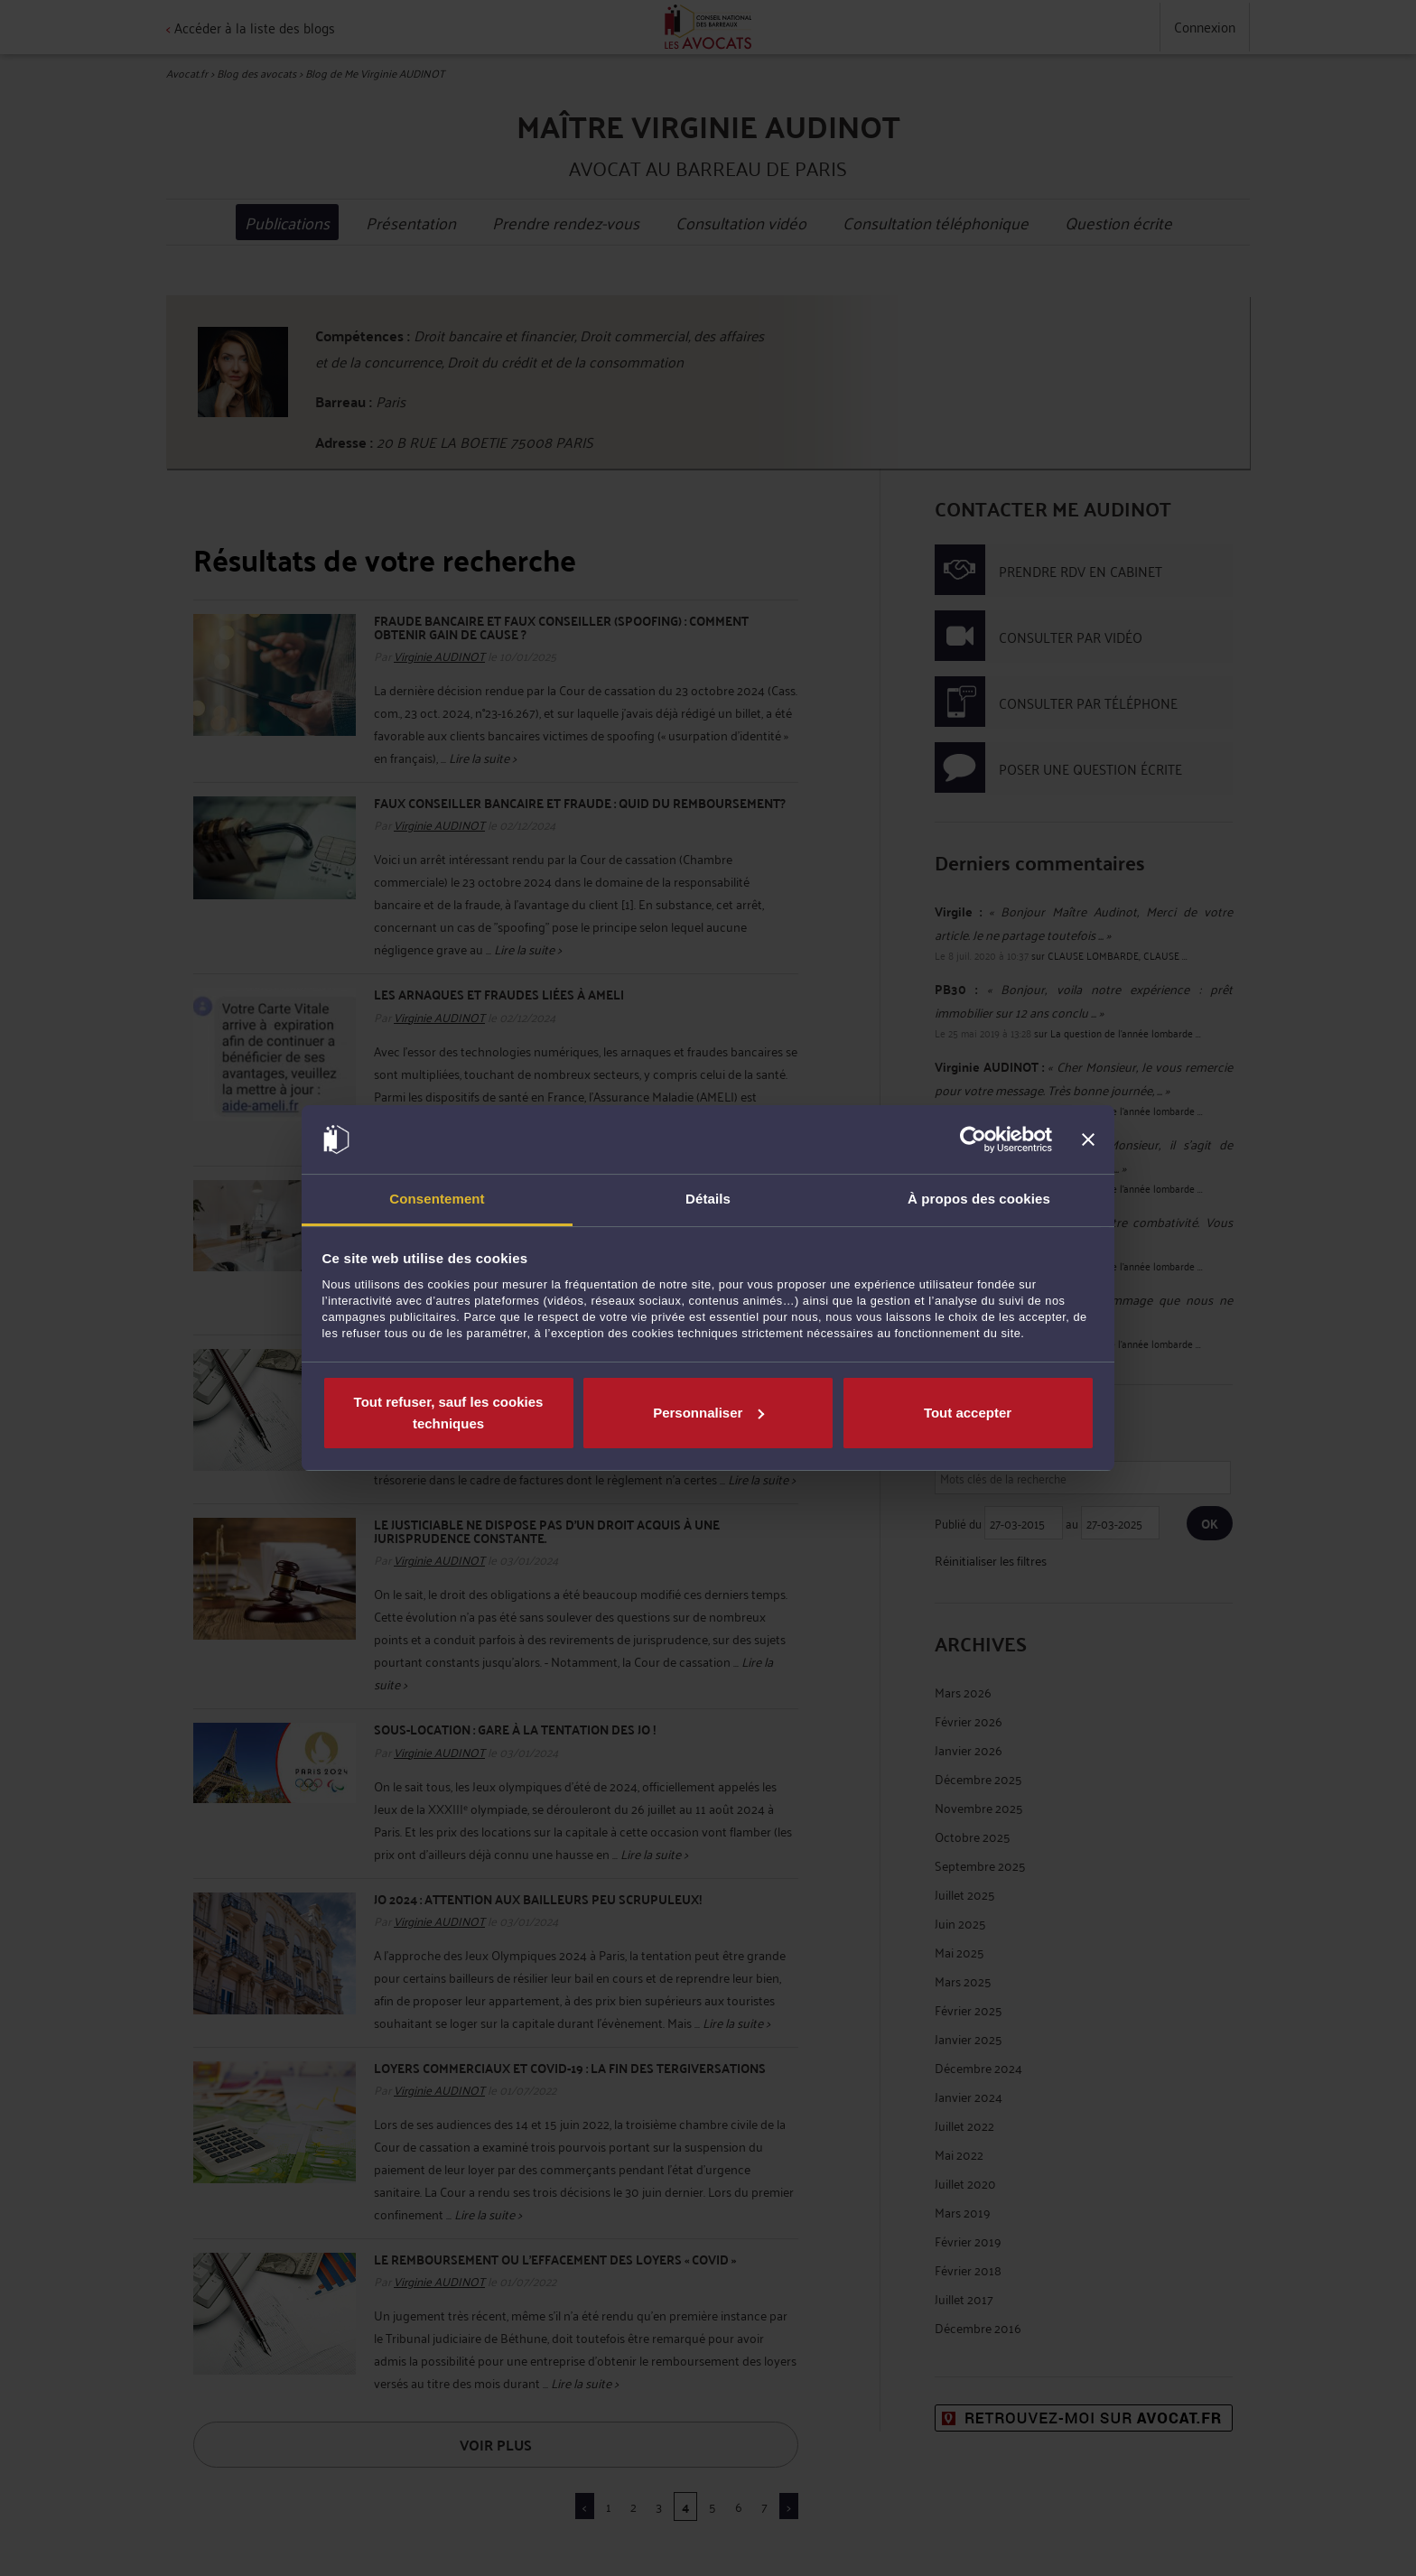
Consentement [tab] (436, 1198)
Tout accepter (967, 1412)
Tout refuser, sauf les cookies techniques (449, 1412)
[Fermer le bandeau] (1088, 1139)
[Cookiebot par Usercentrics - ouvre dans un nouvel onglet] (973, 1139)
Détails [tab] (708, 1198)
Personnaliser (708, 1412)
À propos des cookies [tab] (979, 1198)
